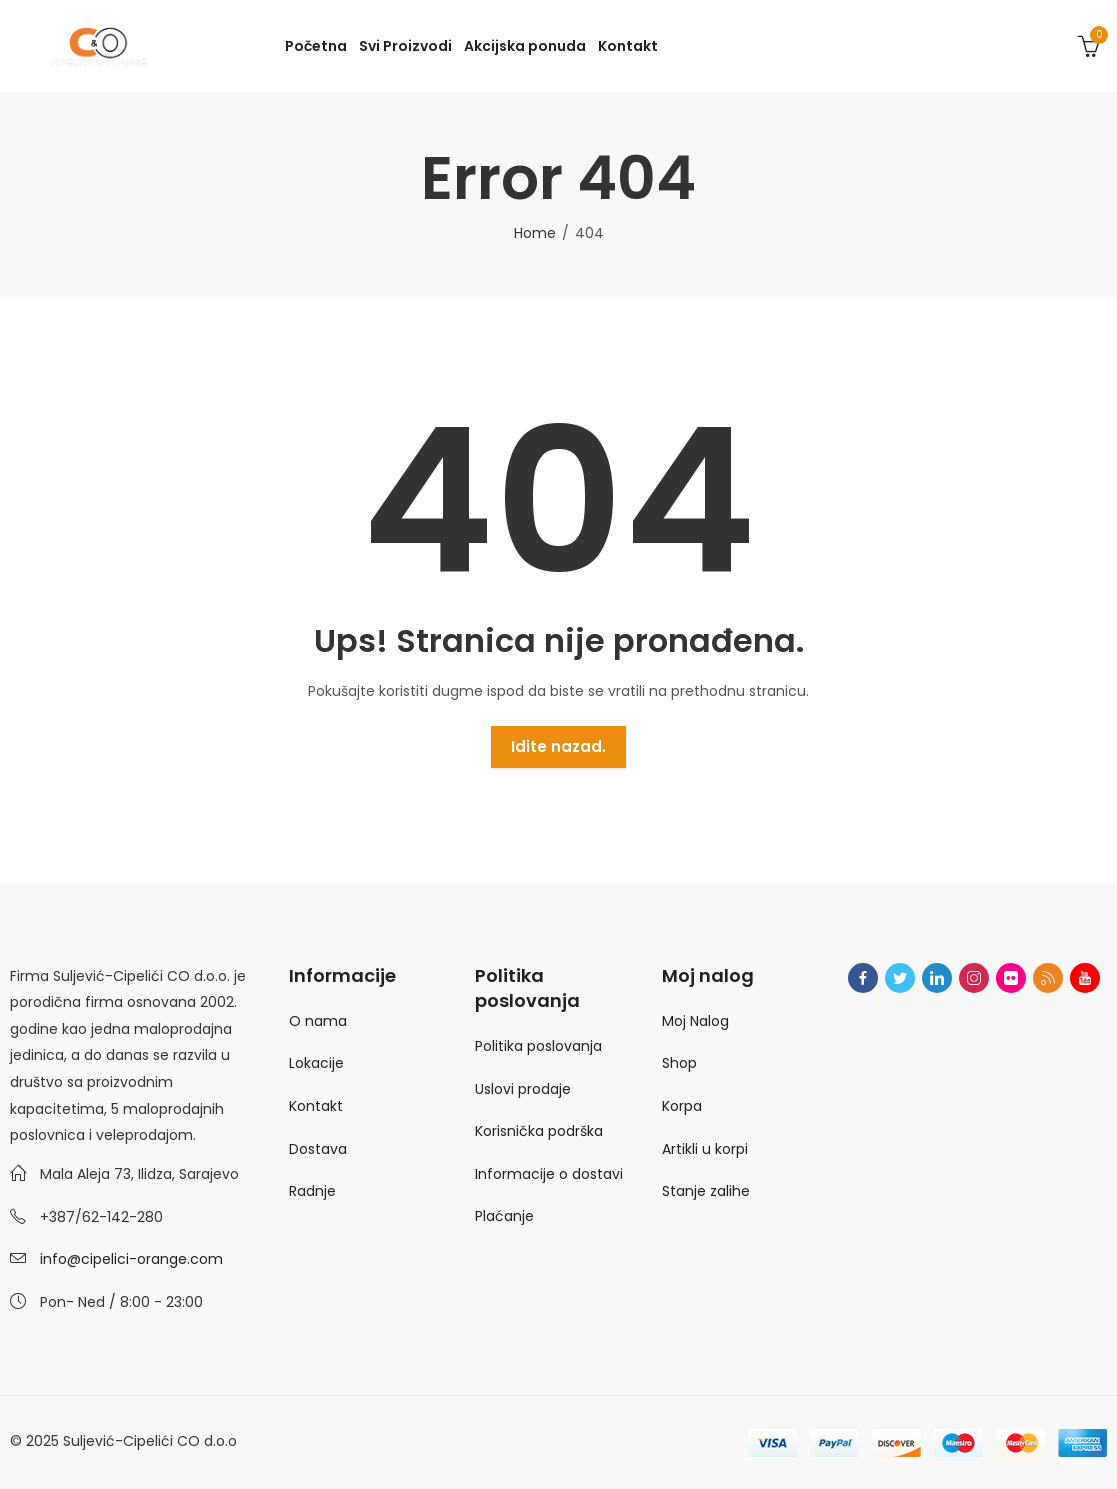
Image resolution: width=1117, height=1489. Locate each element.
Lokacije (316, 1063)
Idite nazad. (558, 746)
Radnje (312, 1191)
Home (535, 233)
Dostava (318, 1149)
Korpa (682, 1106)
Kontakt (316, 1106)
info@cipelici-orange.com (131, 1259)
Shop (679, 1063)
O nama (318, 1021)
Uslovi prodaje (523, 1089)
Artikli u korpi (705, 1149)
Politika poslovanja (538, 1046)
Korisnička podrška (539, 1131)
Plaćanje (504, 1216)
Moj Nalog (695, 1021)
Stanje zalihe (706, 1191)
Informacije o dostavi (549, 1174)
